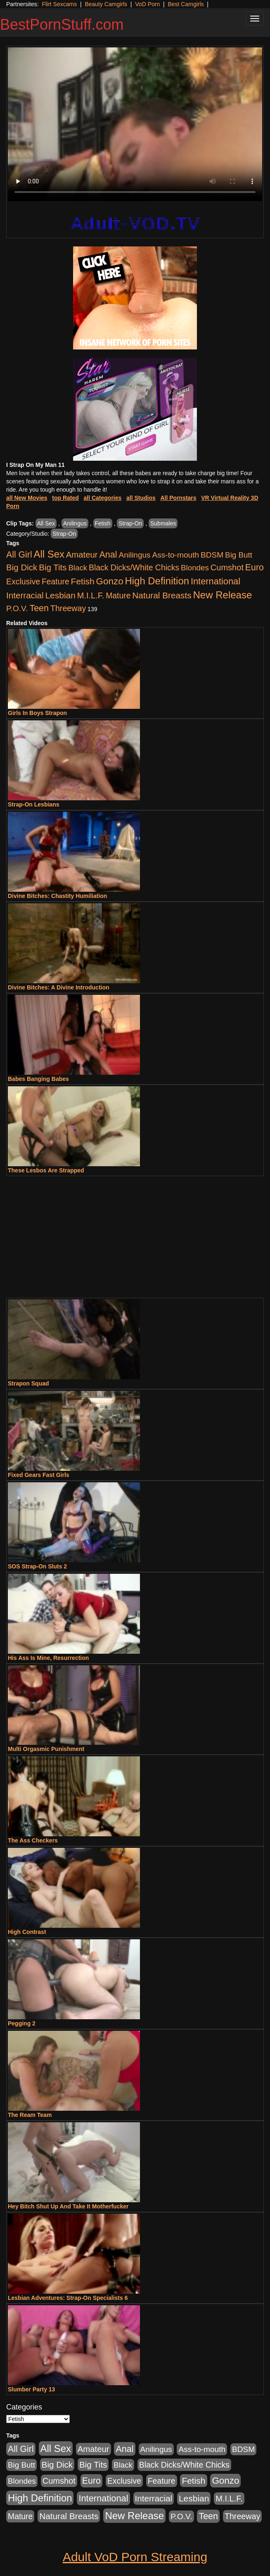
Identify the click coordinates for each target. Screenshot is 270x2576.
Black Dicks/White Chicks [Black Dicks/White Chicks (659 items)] (134, 567)
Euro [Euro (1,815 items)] (254, 567)
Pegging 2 (22, 2023)
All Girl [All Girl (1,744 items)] (19, 555)
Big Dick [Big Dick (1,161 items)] (21, 567)
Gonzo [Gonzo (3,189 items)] (109, 581)
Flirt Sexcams (59, 4)
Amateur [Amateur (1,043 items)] (82, 554)
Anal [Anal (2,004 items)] (108, 554)
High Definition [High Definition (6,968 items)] (157, 580)
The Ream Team (30, 2115)
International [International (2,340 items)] (215, 581)
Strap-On (130, 523)
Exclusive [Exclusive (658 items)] (23, 581)
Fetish (103, 523)
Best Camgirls (186, 4)
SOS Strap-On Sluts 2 (37, 1566)
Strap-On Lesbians (33, 804)
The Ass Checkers (33, 1840)
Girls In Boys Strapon (37, 713)
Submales (163, 523)
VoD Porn (147, 4)
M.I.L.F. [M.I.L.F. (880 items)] (90, 595)
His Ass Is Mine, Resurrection (48, 1658)
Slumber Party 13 (31, 2389)
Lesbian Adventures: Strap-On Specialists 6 (68, 2298)
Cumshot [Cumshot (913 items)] (227, 567)
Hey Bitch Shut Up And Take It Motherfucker (68, 2206)
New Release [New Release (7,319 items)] (222, 594)
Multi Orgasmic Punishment (46, 1749)
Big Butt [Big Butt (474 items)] (238, 555)
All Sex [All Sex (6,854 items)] (49, 554)
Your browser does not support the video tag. (135, 124)
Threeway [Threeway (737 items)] (68, 608)
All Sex (46, 523)
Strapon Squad (28, 1383)
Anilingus (75, 523)
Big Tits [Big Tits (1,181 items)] (52, 567)
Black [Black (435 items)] (77, 567)
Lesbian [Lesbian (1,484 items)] (60, 595)
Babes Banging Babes (38, 1079)
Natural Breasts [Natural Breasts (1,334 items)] (161, 595)
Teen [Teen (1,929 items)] (39, 608)
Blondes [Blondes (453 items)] (195, 567)
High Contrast (27, 1932)
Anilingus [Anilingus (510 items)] (135, 555)
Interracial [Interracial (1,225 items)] (25, 595)
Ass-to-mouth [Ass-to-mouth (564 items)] (175, 555)
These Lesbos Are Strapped (46, 1170)
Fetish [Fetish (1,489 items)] (83, 581)
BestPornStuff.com (61, 24)
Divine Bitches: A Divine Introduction (58, 987)
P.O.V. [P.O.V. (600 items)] (17, 608)
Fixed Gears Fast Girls (38, 1475)
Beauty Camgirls (106, 4)
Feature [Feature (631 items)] (55, 581)
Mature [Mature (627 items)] (118, 595)
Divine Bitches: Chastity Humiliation (57, 896)
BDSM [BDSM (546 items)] (212, 555)
